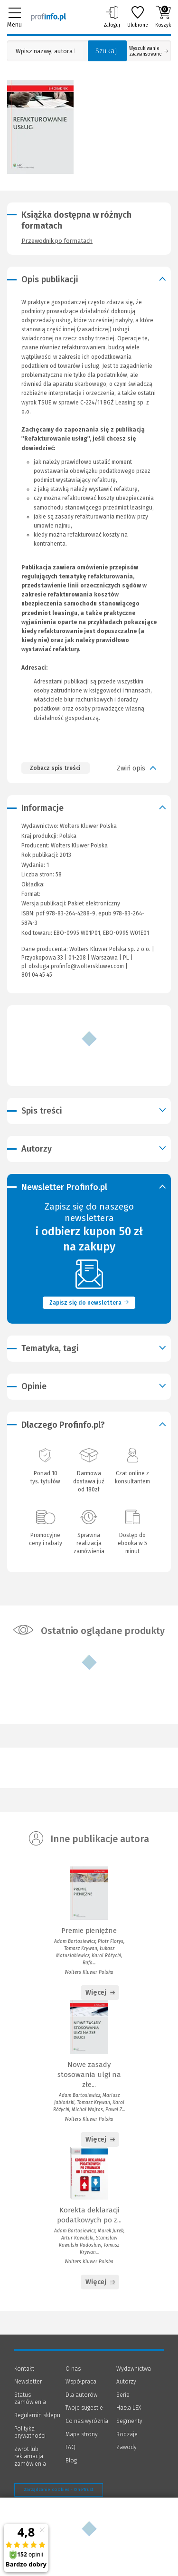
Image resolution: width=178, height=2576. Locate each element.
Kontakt (24, 2368)
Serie (123, 2395)
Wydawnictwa (133, 2368)
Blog (71, 2460)
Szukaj (106, 51)
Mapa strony (82, 2434)
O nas (73, 2368)
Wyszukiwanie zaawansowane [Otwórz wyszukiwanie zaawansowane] (148, 51)
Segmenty (129, 2421)
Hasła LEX (128, 2407)
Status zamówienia (30, 2399)
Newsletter (28, 2381)
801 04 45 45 (36, 974)
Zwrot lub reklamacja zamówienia (30, 2456)
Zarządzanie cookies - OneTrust (59, 2489)
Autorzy (126, 2381)
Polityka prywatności (30, 2432)
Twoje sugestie (84, 2407)
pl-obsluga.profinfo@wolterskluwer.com (72, 966)
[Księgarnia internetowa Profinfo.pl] (48, 16)
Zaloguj (111, 17)
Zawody (126, 2447)
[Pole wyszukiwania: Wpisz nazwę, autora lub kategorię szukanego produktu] (45, 51)
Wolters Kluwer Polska (79, 845)
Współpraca (81, 2381)
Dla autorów (81, 2395)
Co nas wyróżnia (87, 2421)
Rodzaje (127, 2434)
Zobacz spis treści (55, 768)
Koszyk (163, 17)
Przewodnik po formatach (57, 240)
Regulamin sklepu (37, 2415)
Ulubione (137, 17)
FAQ (70, 2447)
